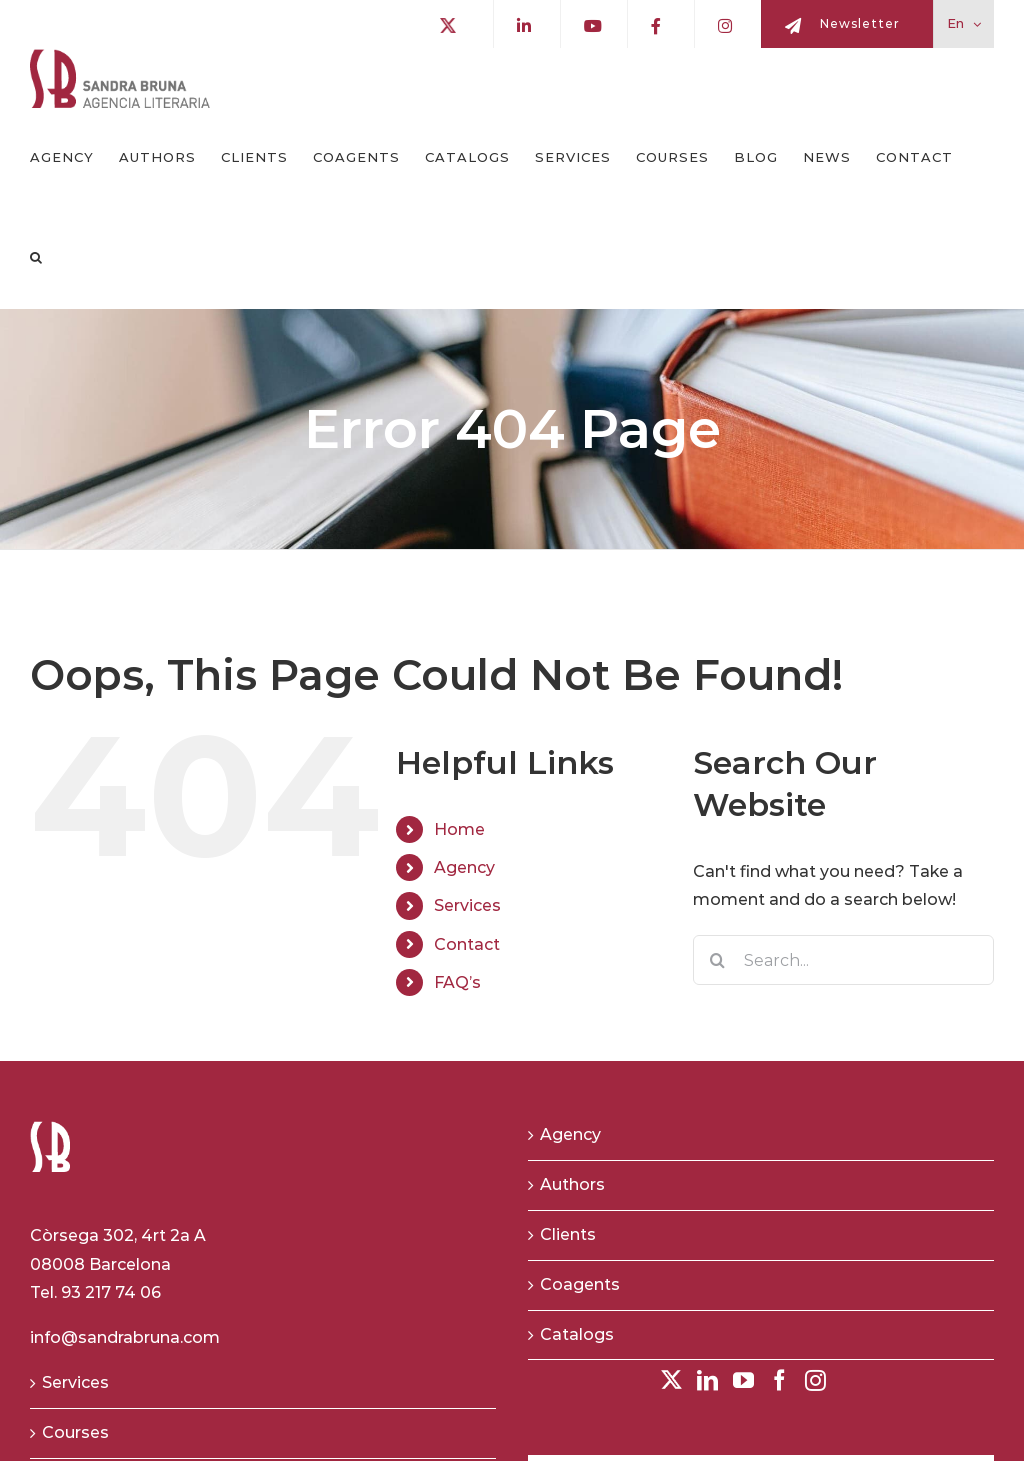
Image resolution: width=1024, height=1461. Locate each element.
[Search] (718, 960)
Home (459, 829)
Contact (467, 944)
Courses (75, 1432)
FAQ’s (457, 982)
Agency (464, 867)
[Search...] (843, 960)
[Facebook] (779, 1380)
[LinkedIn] (707, 1380)
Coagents (580, 1284)
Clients (568, 1234)
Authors (572, 1184)
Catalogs (577, 1334)
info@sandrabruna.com (125, 1337)
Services (467, 905)
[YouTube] (743, 1380)
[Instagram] (815, 1380)
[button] (36, 258)
